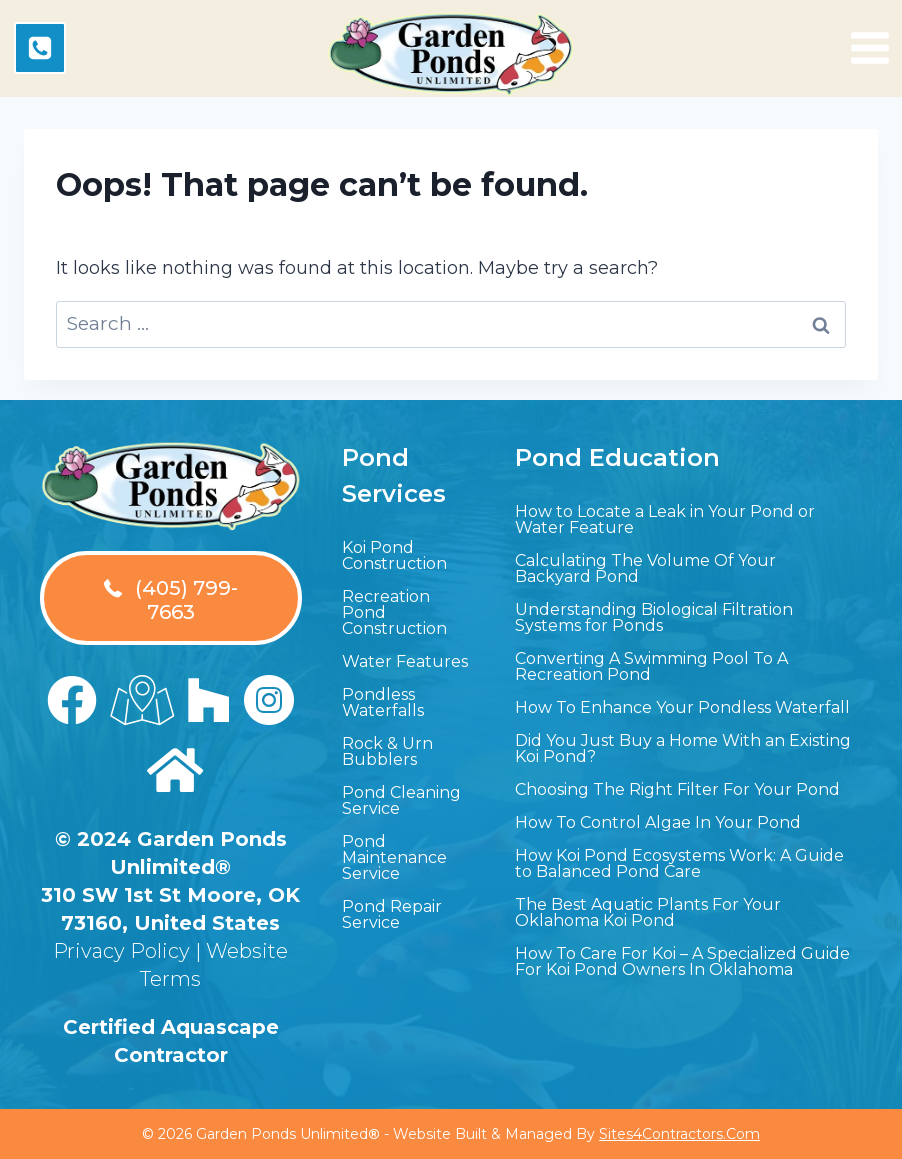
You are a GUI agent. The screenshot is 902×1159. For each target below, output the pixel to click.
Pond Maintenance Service (394, 857)
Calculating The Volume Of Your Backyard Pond (645, 568)
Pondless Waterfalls (383, 702)
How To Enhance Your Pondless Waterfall (682, 707)
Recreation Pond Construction (394, 612)
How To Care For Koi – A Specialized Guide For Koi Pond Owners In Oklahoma (682, 961)
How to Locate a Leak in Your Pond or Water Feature (665, 519)
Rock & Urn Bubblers (387, 751)
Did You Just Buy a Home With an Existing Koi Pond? (683, 748)
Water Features (405, 661)
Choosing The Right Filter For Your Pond (677, 789)
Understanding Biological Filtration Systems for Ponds (654, 617)
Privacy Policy (121, 951)
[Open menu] (870, 48)
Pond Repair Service (392, 914)
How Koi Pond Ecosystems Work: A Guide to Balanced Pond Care (679, 863)
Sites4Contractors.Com (679, 1134)
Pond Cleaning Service (401, 800)
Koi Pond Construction (394, 555)
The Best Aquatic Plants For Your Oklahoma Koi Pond (648, 912)
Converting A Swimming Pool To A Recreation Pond (651, 666)
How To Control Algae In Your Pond (658, 822)
